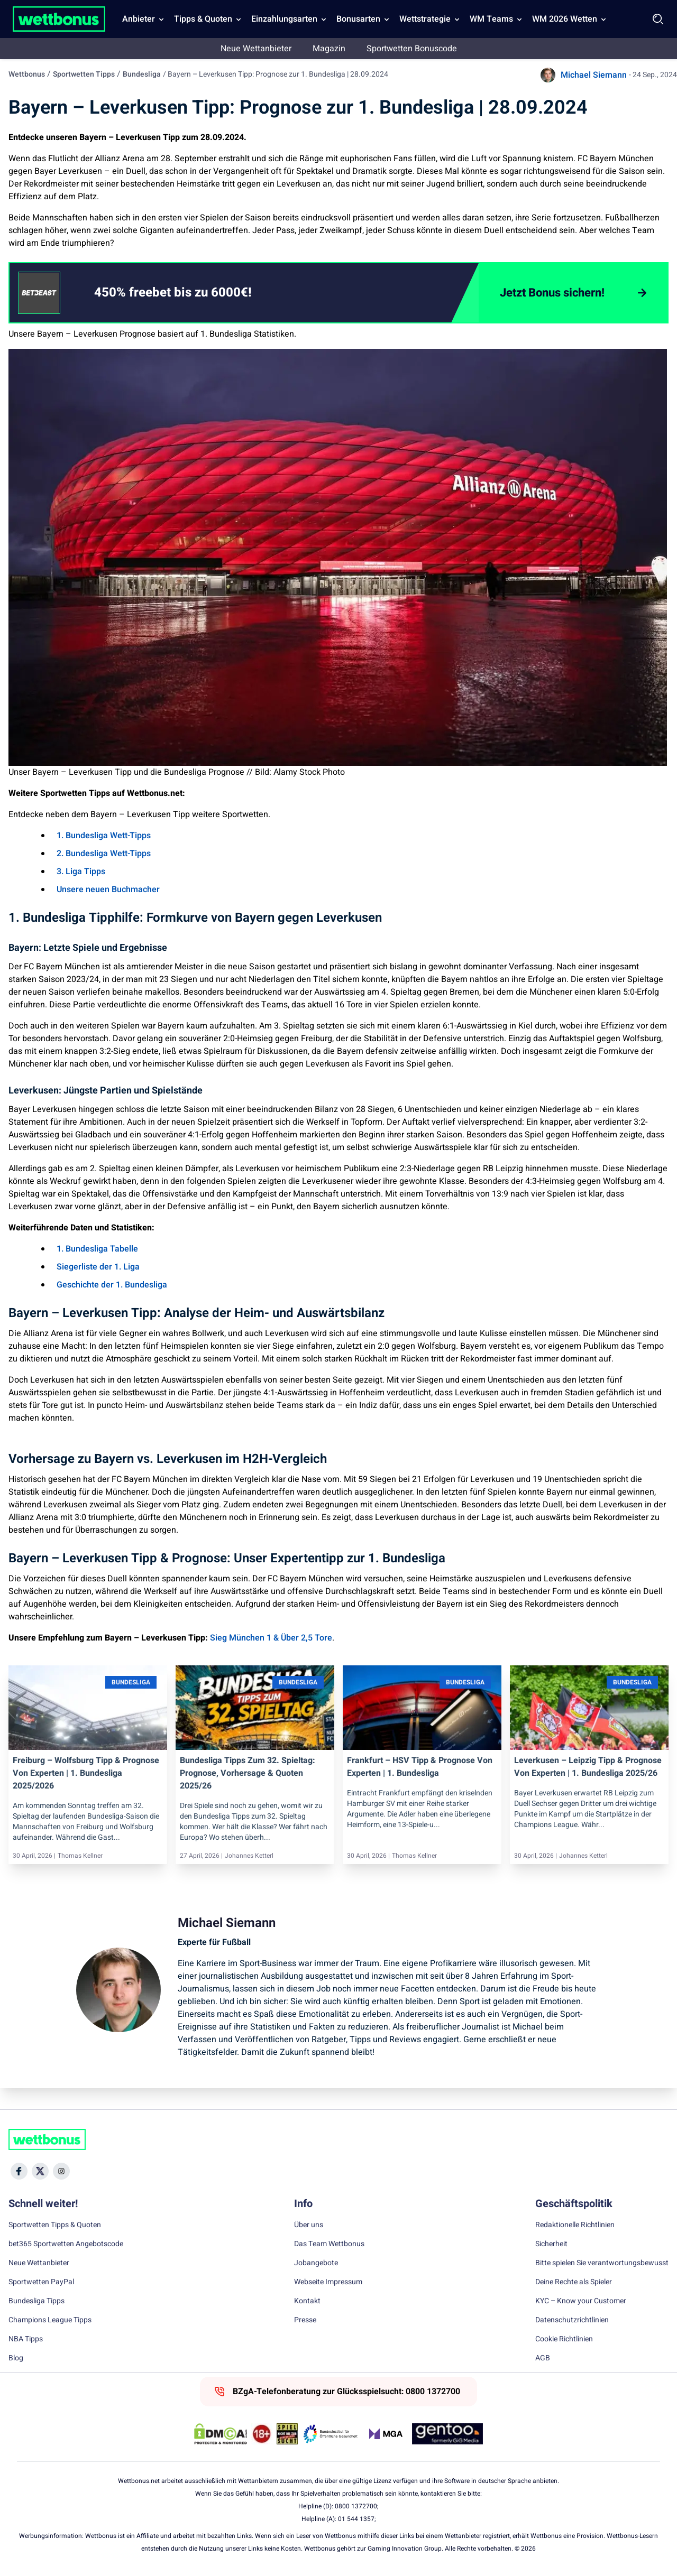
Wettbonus (26, 74)
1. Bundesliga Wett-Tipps (104, 835)
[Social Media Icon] (19, 2171)
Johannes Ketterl (249, 1855)
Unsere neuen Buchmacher (108, 889)
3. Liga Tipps (81, 871)
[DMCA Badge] (220, 2433)
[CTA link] (39, 292)
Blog (15, 2358)
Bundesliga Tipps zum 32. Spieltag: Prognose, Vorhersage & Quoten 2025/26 (247, 1773)
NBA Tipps (25, 2339)
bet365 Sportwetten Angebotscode (65, 2244)
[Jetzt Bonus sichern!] (573, 292)
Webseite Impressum (328, 2282)
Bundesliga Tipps (36, 2301)
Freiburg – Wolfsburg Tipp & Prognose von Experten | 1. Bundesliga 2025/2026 (86, 1773)
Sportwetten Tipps (84, 74)
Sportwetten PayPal (41, 2282)
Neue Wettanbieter (256, 48)
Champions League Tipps (50, 2320)
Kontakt (307, 2301)
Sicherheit (551, 2244)
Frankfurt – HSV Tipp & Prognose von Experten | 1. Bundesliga (419, 1767)
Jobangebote (316, 2263)
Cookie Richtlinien (564, 2339)
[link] (194, 292)
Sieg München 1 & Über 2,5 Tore (271, 1638)
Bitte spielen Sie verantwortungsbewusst (602, 2263)
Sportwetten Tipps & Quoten (54, 2225)
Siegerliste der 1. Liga (98, 1267)
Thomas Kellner (80, 1855)
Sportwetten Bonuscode (412, 48)
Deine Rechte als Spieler (573, 2282)
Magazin (329, 48)
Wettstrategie (425, 19)
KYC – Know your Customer (580, 2301)
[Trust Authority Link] (330, 2433)
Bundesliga (142, 74)
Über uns (308, 2225)
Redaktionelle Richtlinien (575, 2225)
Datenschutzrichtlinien (572, 2320)
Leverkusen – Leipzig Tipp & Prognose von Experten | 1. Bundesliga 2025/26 (588, 1767)
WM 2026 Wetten (564, 19)
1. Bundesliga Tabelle (97, 1249)
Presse (305, 2320)
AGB (542, 2358)
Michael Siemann (594, 75)
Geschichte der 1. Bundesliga (112, 1284)
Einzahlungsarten (284, 19)
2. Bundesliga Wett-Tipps (104, 853)
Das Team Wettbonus (329, 2244)
